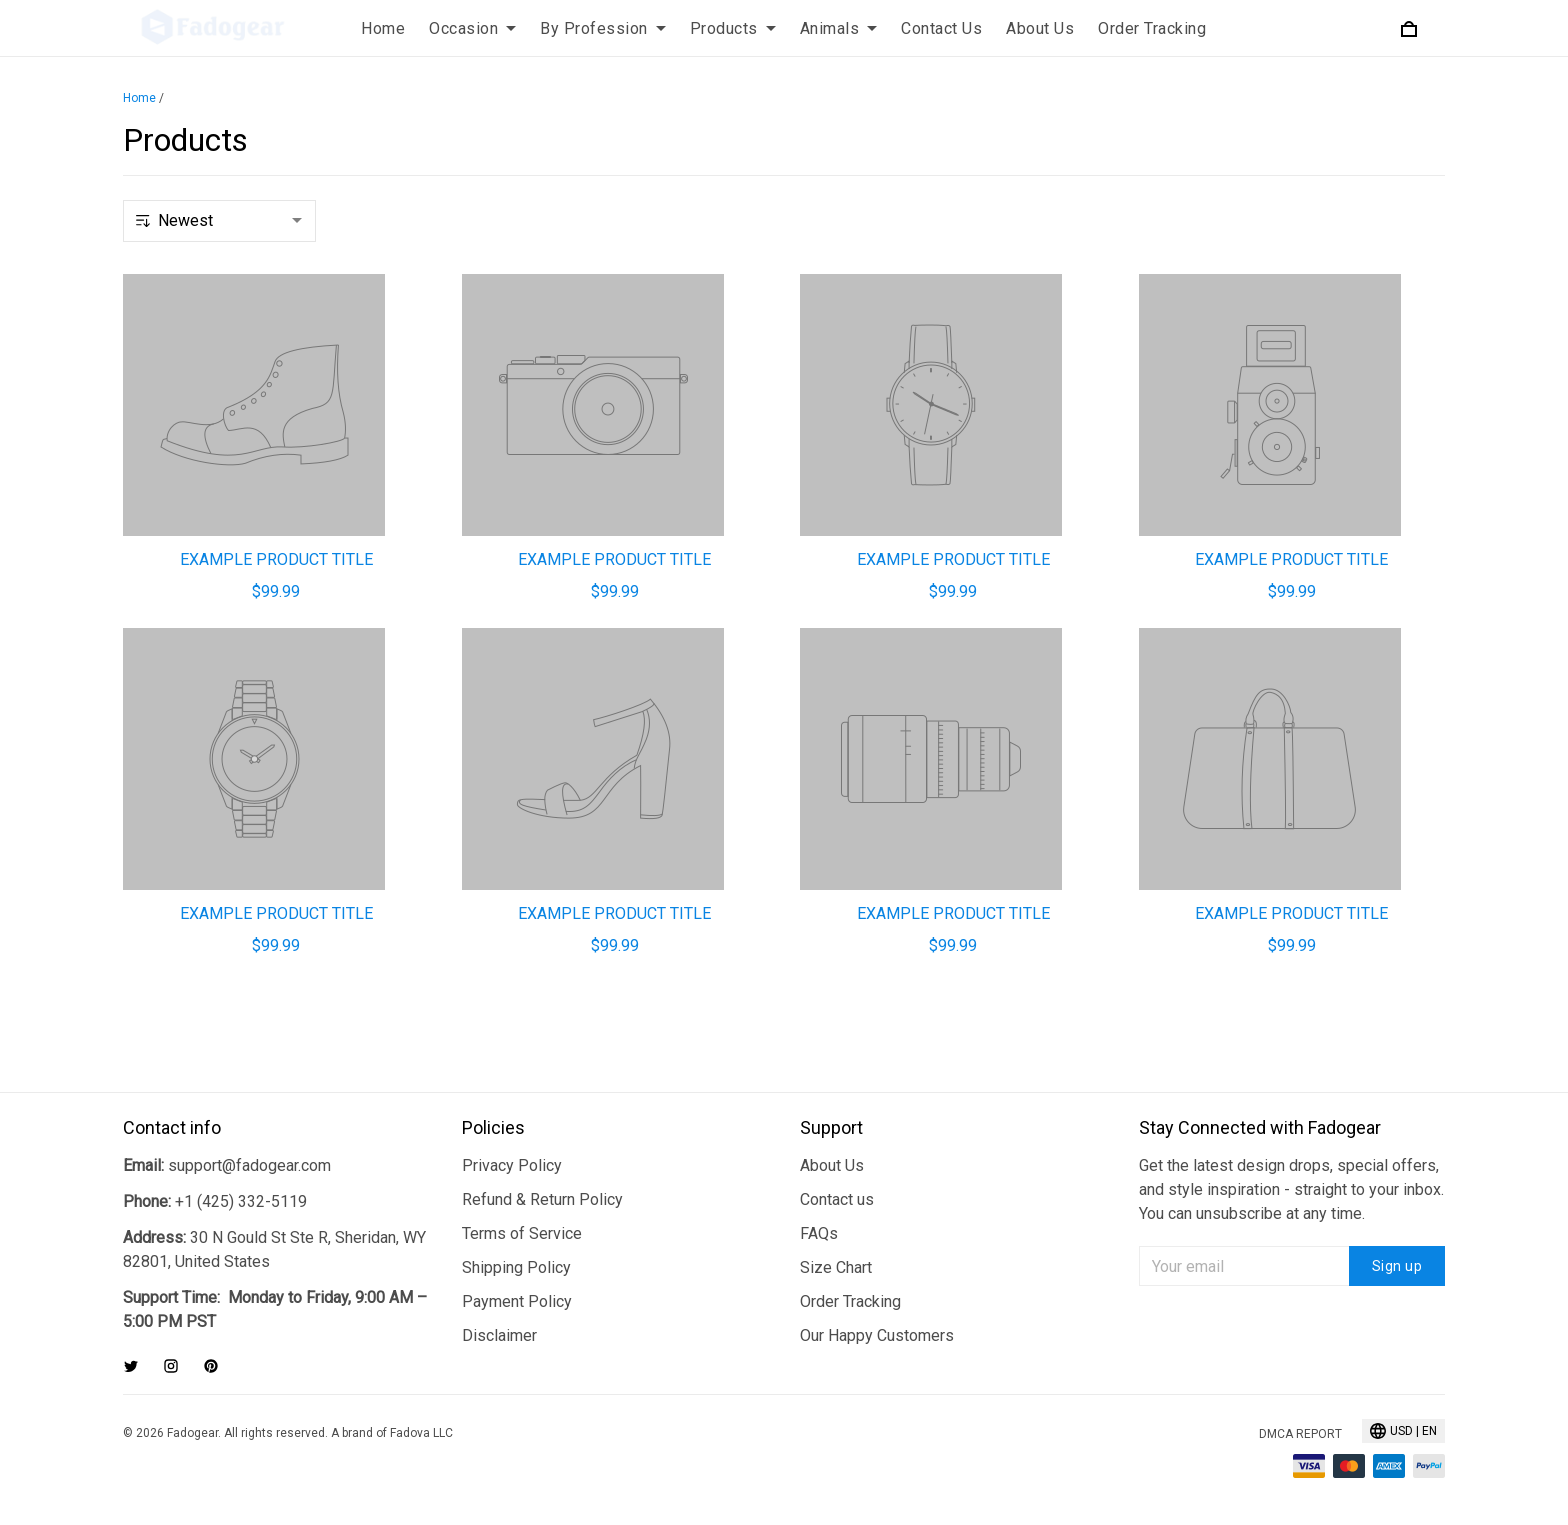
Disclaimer (499, 1335)
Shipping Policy (516, 1267)
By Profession (603, 28)
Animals (839, 28)
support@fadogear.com (249, 1165)
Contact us (837, 1199)
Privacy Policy (512, 1165)
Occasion (472, 28)
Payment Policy (517, 1301)
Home (383, 28)
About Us (1040, 28)
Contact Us (941, 28)
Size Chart (836, 1267)
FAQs (819, 1233)
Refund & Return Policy (542, 1199)
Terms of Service (522, 1233)
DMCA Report (1300, 1434)
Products (733, 28)
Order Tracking (1152, 28)
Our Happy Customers (877, 1335)
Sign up (1397, 1266)
